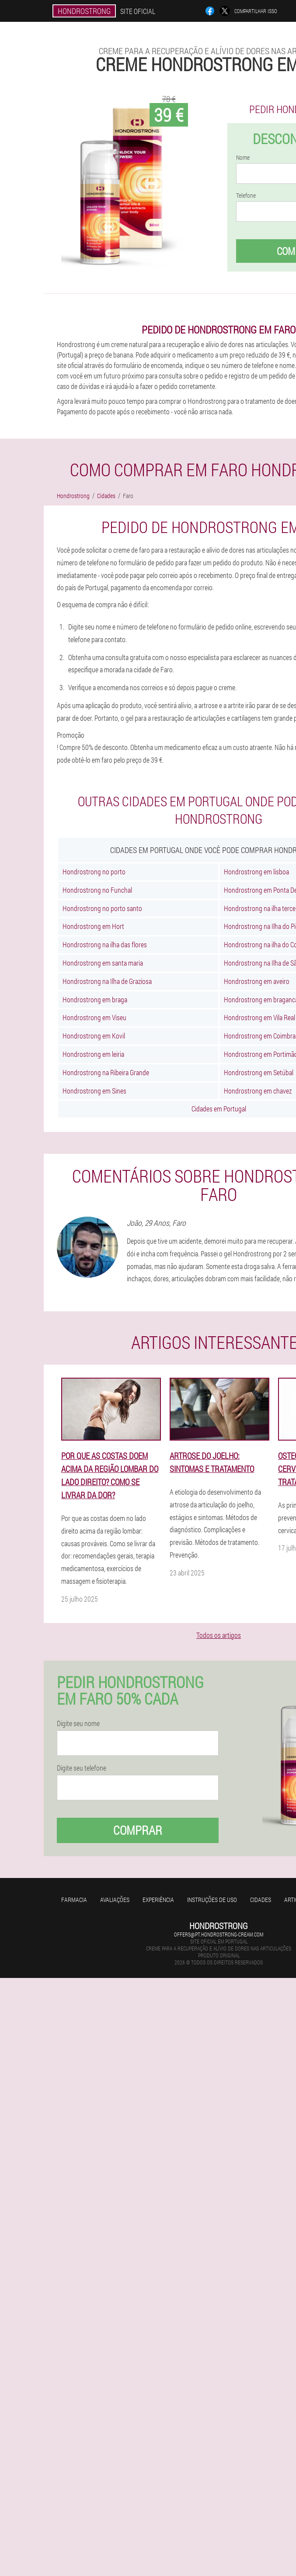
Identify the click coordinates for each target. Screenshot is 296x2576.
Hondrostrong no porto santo (102, 908)
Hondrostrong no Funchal (97, 889)
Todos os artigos (218, 1635)
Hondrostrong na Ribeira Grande (106, 1072)
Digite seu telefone (81, 1767)
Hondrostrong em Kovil (94, 1035)
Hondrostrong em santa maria (103, 962)
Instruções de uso (212, 1899)
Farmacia (74, 1899)
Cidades (260, 1899)
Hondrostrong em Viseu (94, 1017)
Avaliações (114, 1899)
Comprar (137, 1830)
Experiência (158, 1899)
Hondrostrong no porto (94, 871)
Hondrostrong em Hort (93, 926)
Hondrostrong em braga (95, 999)
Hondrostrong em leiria (93, 1054)
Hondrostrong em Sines (94, 1090)
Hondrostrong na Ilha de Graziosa (107, 981)
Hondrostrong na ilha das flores (105, 944)
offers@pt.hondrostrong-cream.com (218, 1934)
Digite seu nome (78, 1723)
